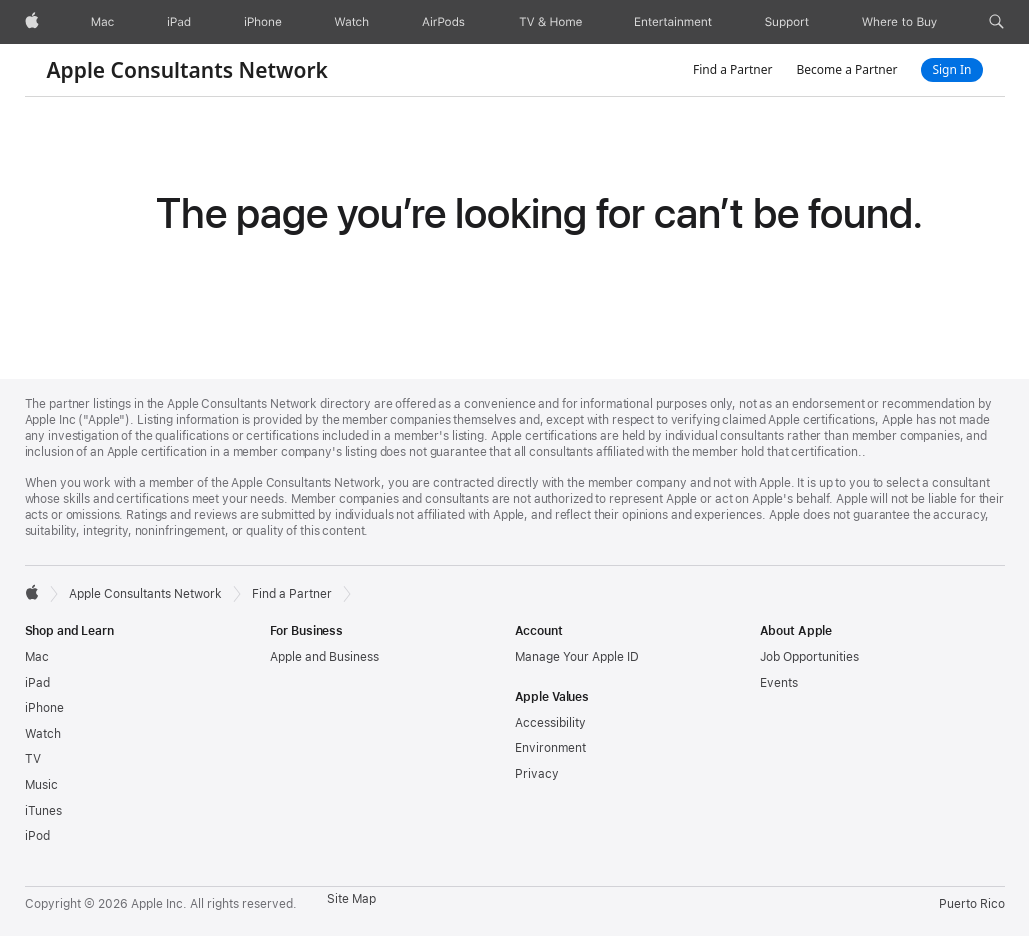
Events (779, 683)
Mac (37, 657)
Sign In (951, 69)
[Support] (787, 22)
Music (41, 785)
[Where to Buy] (899, 22)
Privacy (537, 774)
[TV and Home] (550, 22)
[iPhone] (263, 22)
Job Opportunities (809, 657)
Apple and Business (324, 657)
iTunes (43, 811)
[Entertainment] (673, 22)
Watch (43, 734)
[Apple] (32, 22)
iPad (37, 683)
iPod (37, 836)
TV (33, 759)
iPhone (44, 708)
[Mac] (102, 22)
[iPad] (179, 22)
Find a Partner (733, 69)
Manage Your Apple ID (577, 657)
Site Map (351, 899)
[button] (996, 22)
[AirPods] (443, 22)
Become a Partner (846, 69)
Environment (550, 748)
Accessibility (550, 723)
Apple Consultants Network (187, 70)
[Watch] (351, 22)
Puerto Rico (972, 904)
